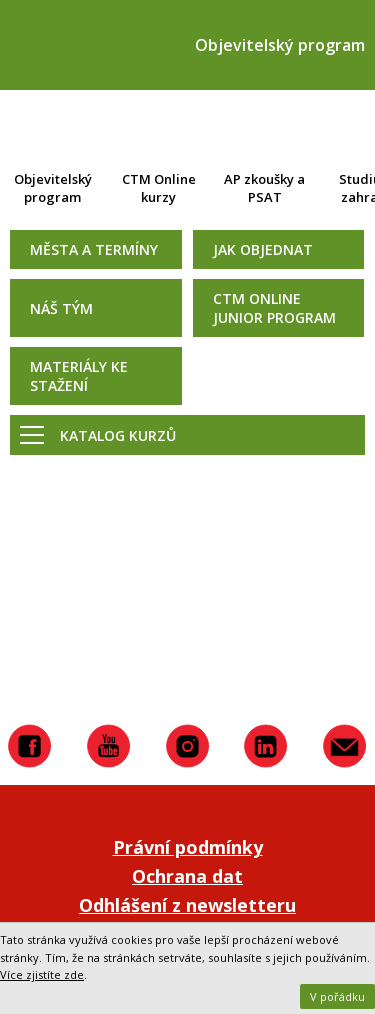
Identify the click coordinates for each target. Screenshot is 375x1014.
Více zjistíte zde (42, 974)
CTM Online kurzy (159, 188)
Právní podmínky (188, 847)
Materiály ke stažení (79, 376)
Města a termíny (94, 249)
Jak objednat (263, 249)
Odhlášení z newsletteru (187, 905)
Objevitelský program (53, 188)
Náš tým (61, 308)
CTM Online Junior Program (274, 308)
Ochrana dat (187, 876)
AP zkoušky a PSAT (264, 188)
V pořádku (337, 996)
